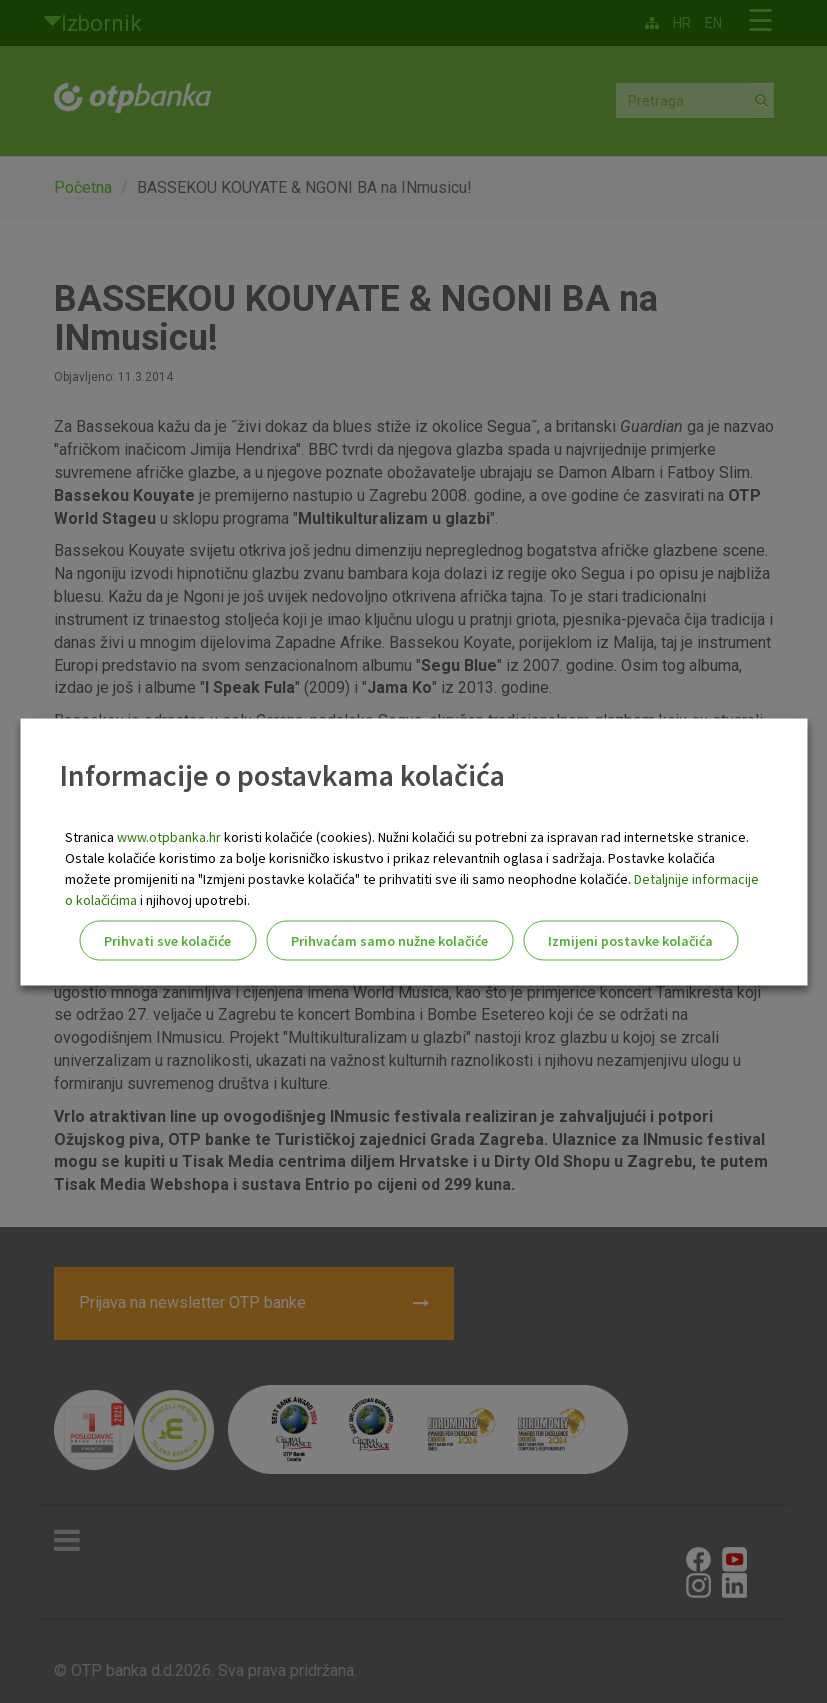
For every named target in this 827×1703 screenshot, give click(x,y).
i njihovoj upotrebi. (193, 899)
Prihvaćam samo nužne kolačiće (389, 940)
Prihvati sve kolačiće (167, 940)
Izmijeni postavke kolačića (630, 940)
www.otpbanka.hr (169, 836)
